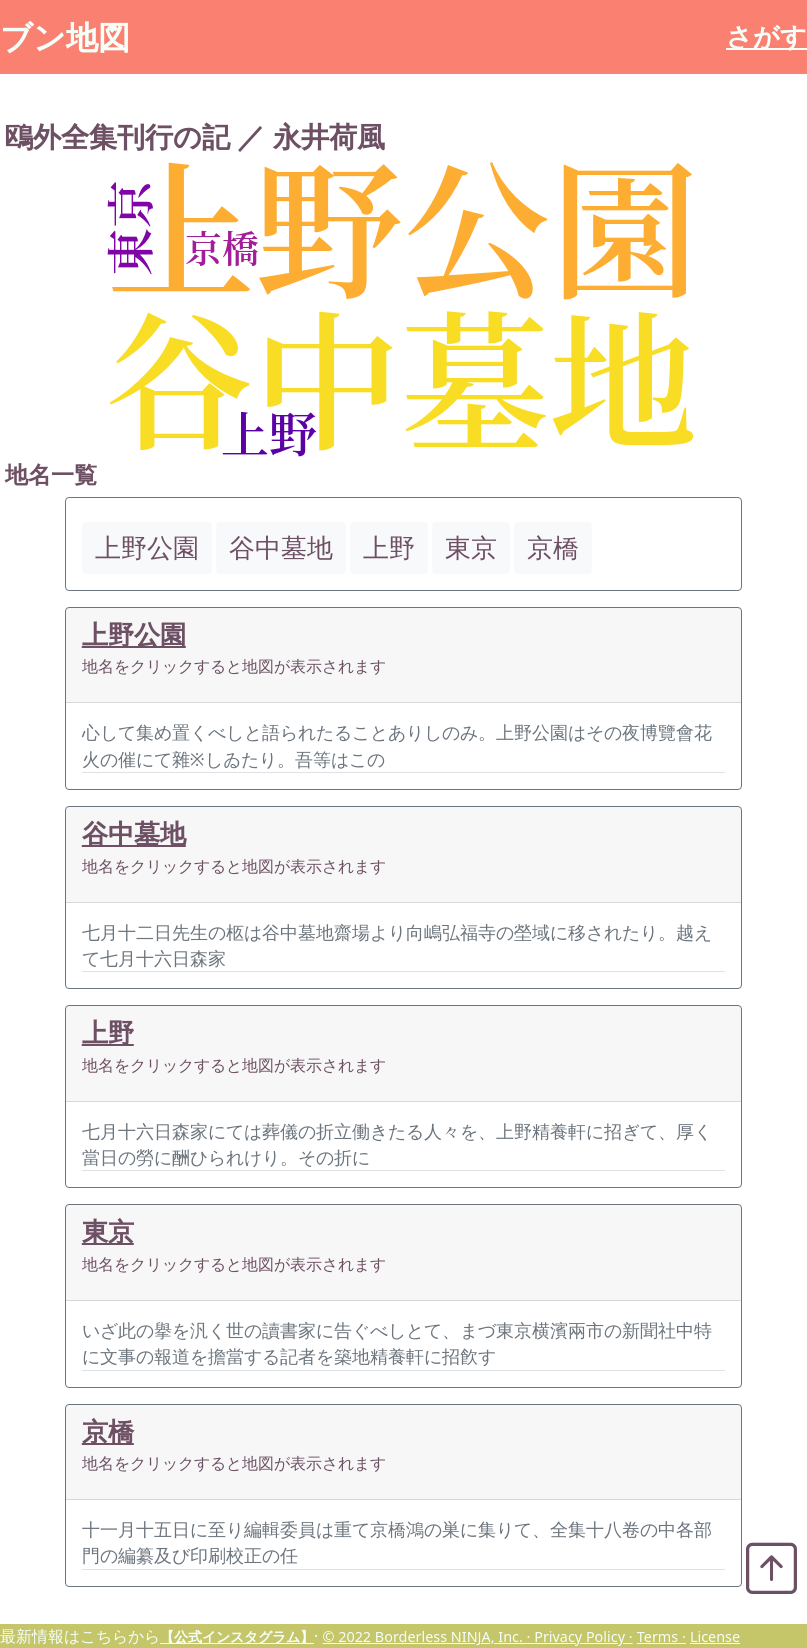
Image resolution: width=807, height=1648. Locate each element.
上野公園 (134, 634)
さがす (766, 36)
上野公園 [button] (147, 547)
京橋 (108, 1431)
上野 (108, 1032)
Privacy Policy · (583, 1636)
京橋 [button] (553, 547)
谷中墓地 (134, 833)
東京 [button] (471, 547)
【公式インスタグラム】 (237, 1636)
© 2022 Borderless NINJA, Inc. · (428, 1636)
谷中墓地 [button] (281, 547)
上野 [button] (389, 547)
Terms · (661, 1636)
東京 (108, 1231)
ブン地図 (65, 36)
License (715, 1636)
